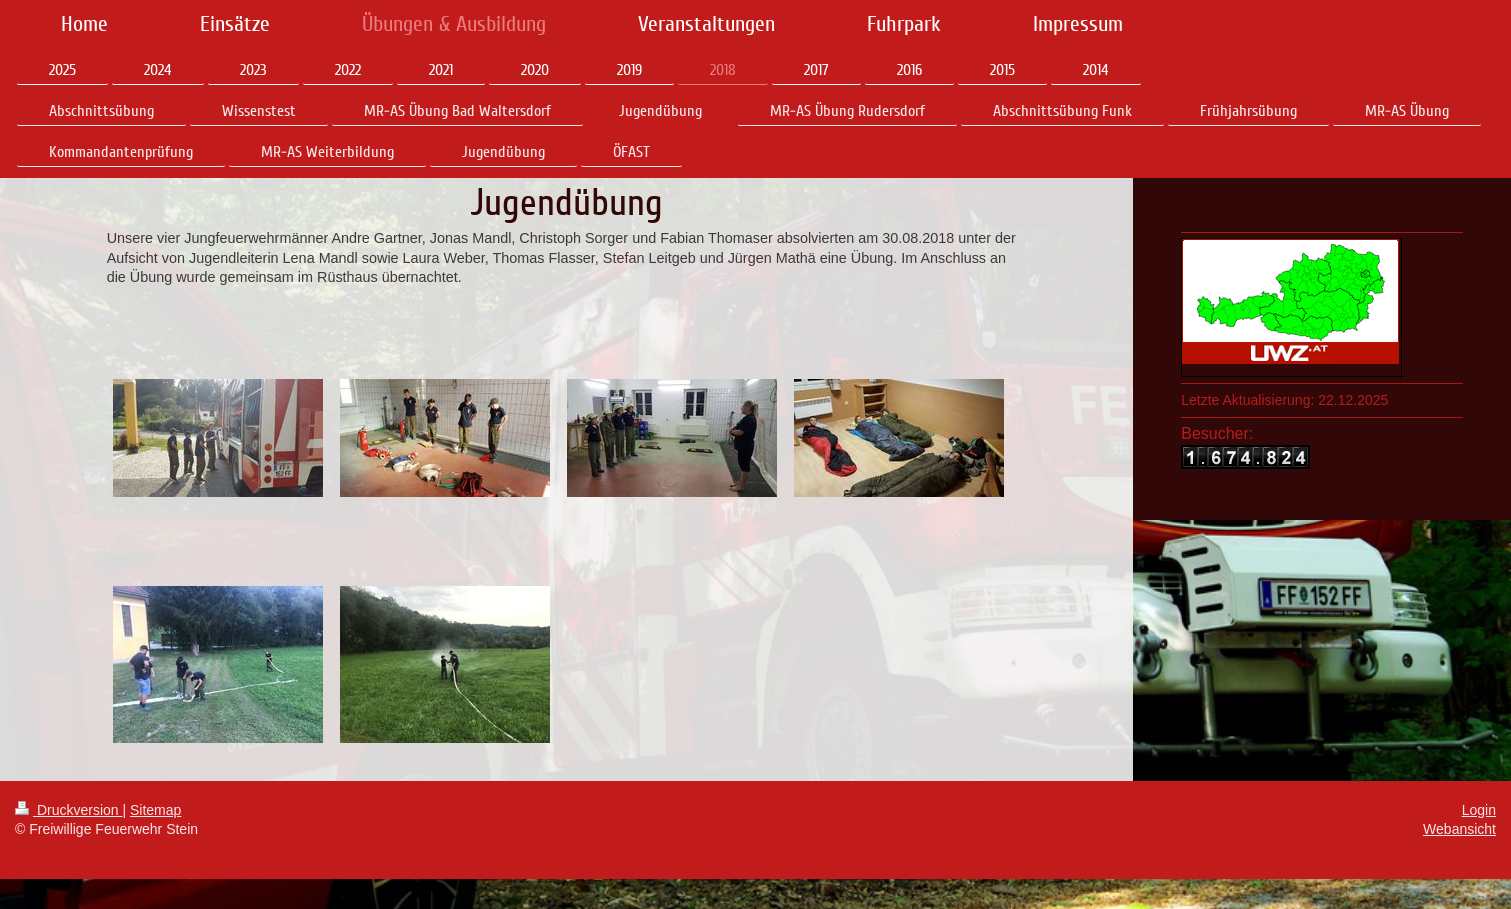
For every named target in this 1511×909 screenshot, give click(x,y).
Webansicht (1459, 829)
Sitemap (155, 810)
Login (1479, 810)
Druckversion (68, 810)
